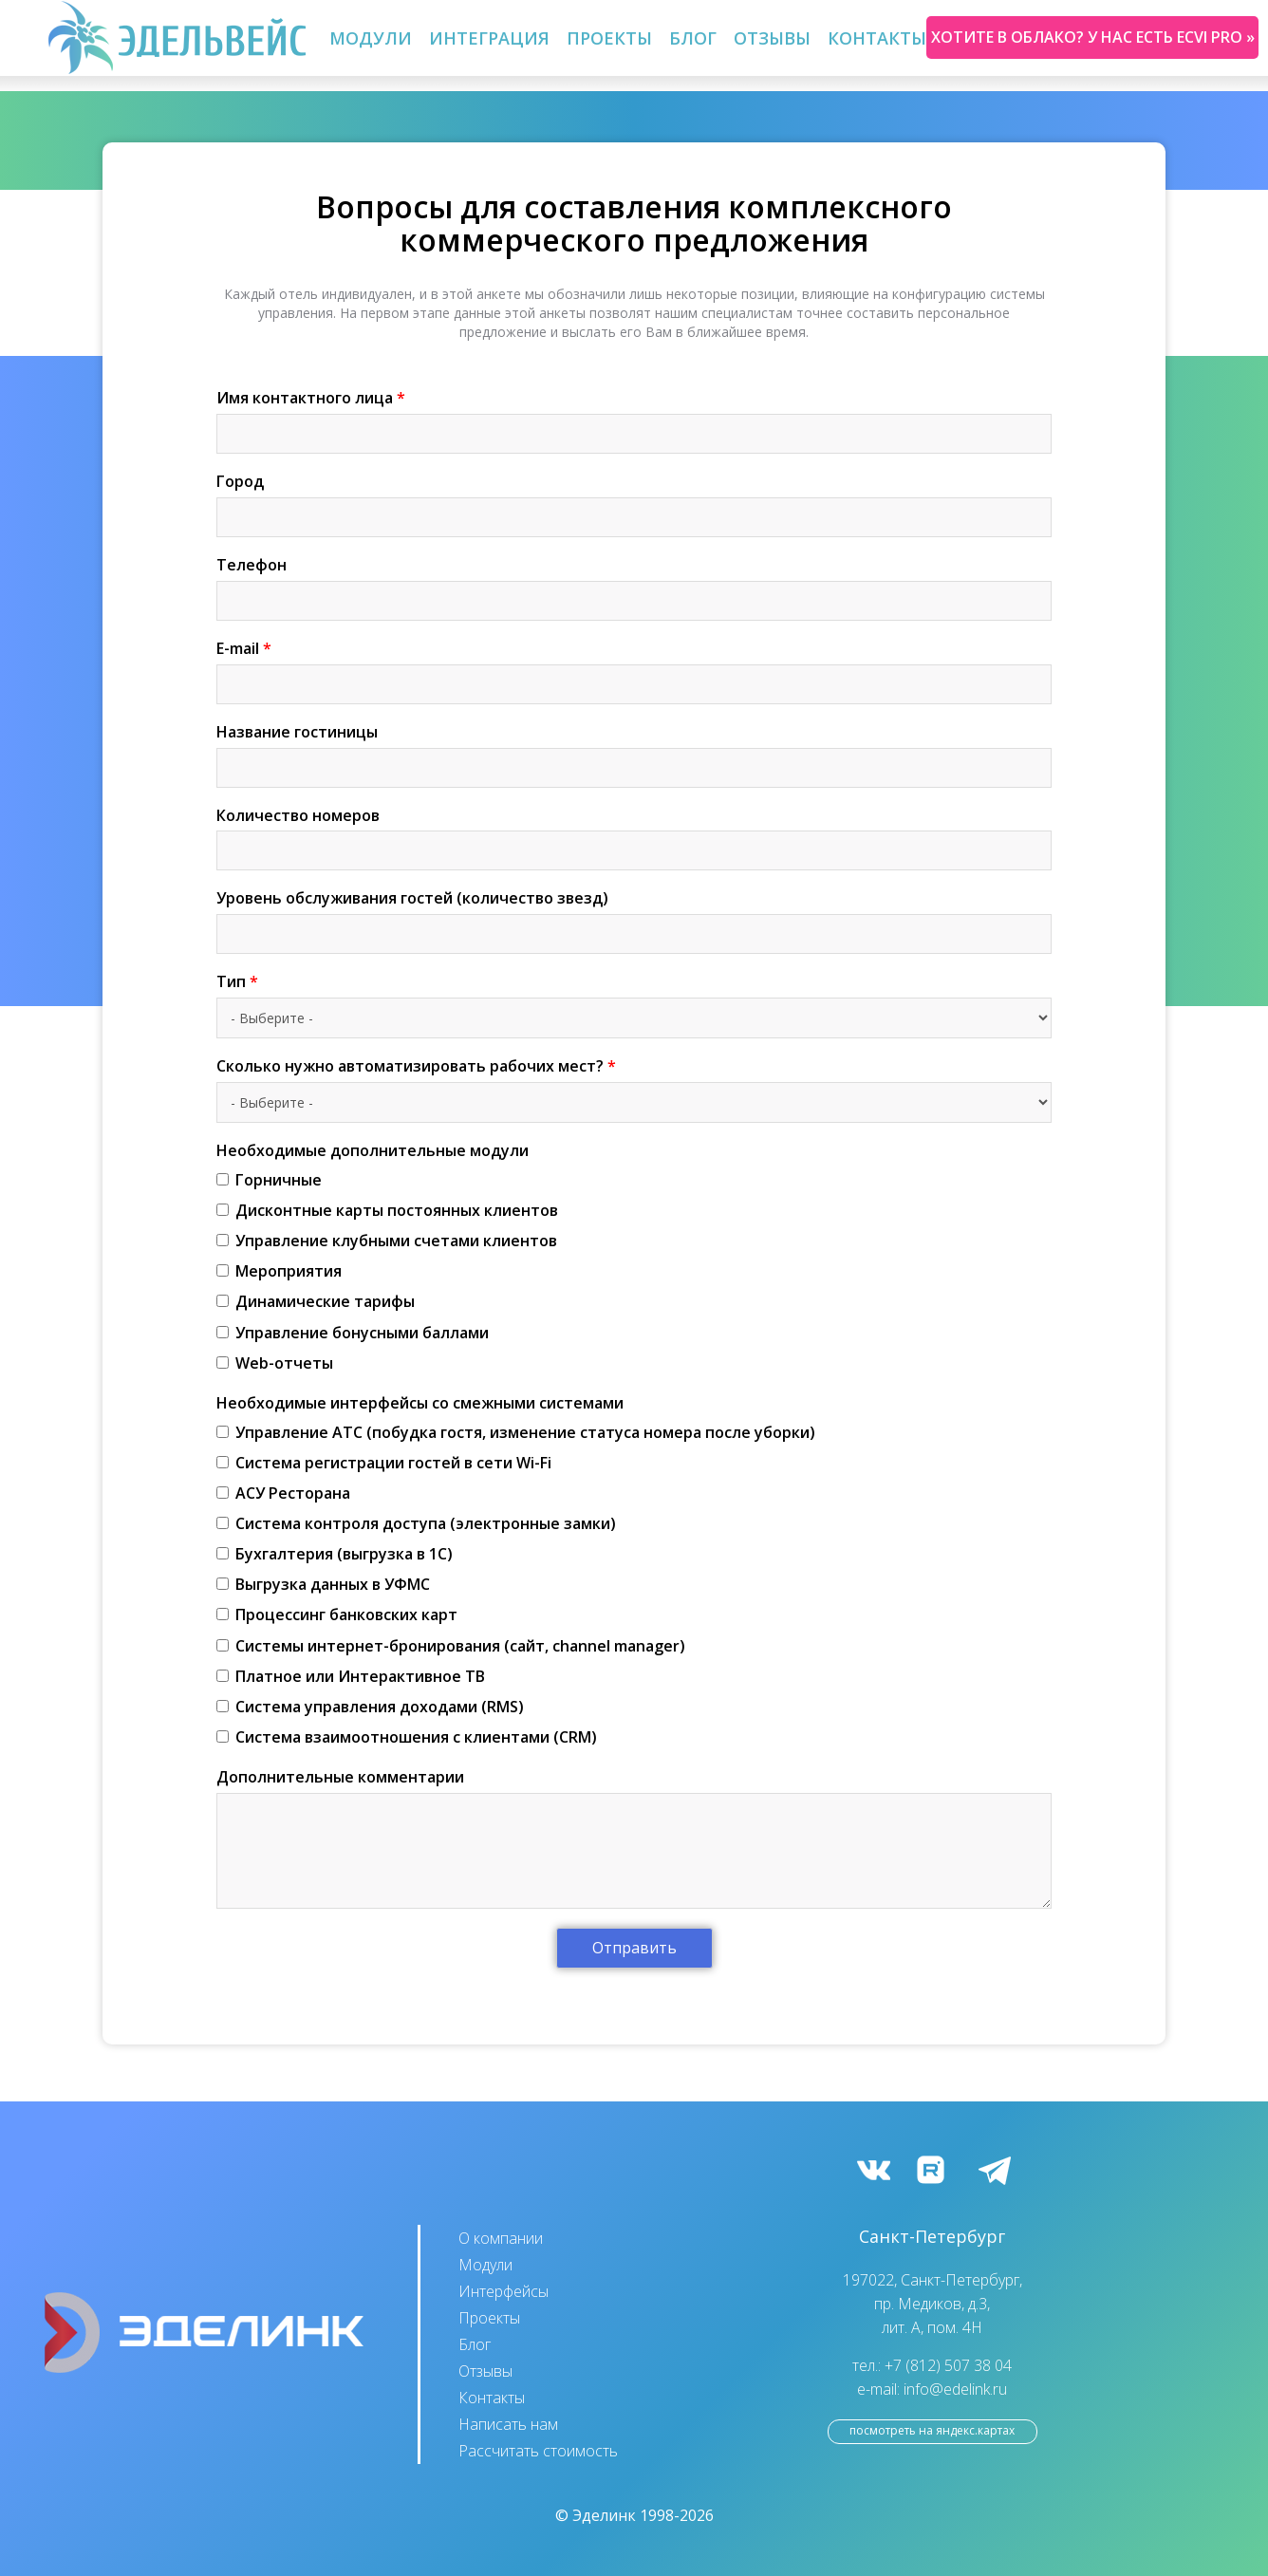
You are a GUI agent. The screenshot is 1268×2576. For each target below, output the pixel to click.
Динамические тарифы (315, 1301)
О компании (500, 2238)
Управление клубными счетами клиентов (386, 1240)
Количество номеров (298, 815)
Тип (237, 981)
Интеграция (489, 38)
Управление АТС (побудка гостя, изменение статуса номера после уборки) (515, 1432)
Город (240, 481)
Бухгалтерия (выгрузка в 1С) (334, 1553)
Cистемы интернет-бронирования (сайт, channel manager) (450, 1645)
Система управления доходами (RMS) (370, 1706)
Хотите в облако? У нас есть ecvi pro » (1093, 37)
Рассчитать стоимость (538, 2450)
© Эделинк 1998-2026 (634, 2515)
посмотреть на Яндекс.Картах (932, 2430)
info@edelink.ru (955, 2389)
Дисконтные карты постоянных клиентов (387, 1210)
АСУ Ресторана (283, 1493)
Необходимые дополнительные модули (372, 1150)
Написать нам (508, 2424)
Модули (370, 38)
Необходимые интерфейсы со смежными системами (420, 1402)
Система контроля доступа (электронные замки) (416, 1523)
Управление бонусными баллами (352, 1332)
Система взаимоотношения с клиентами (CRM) (406, 1737)
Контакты (877, 38)
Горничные (269, 1179)
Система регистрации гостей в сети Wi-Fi (383, 1462)
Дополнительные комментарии (340, 1776)
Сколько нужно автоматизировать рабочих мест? (416, 1065)
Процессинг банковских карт (336, 1614)
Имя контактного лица (310, 397)
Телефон (251, 564)
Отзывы (772, 38)
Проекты (609, 38)
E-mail (243, 648)
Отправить (634, 1947)
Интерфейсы (503, 2291)
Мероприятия (279, 1270)
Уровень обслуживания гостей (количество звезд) (412, 897)
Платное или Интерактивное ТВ (350, 1676)
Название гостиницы (297, 731)
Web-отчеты (274, 1363)
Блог (693, 38)
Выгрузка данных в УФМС (323, 1584)
